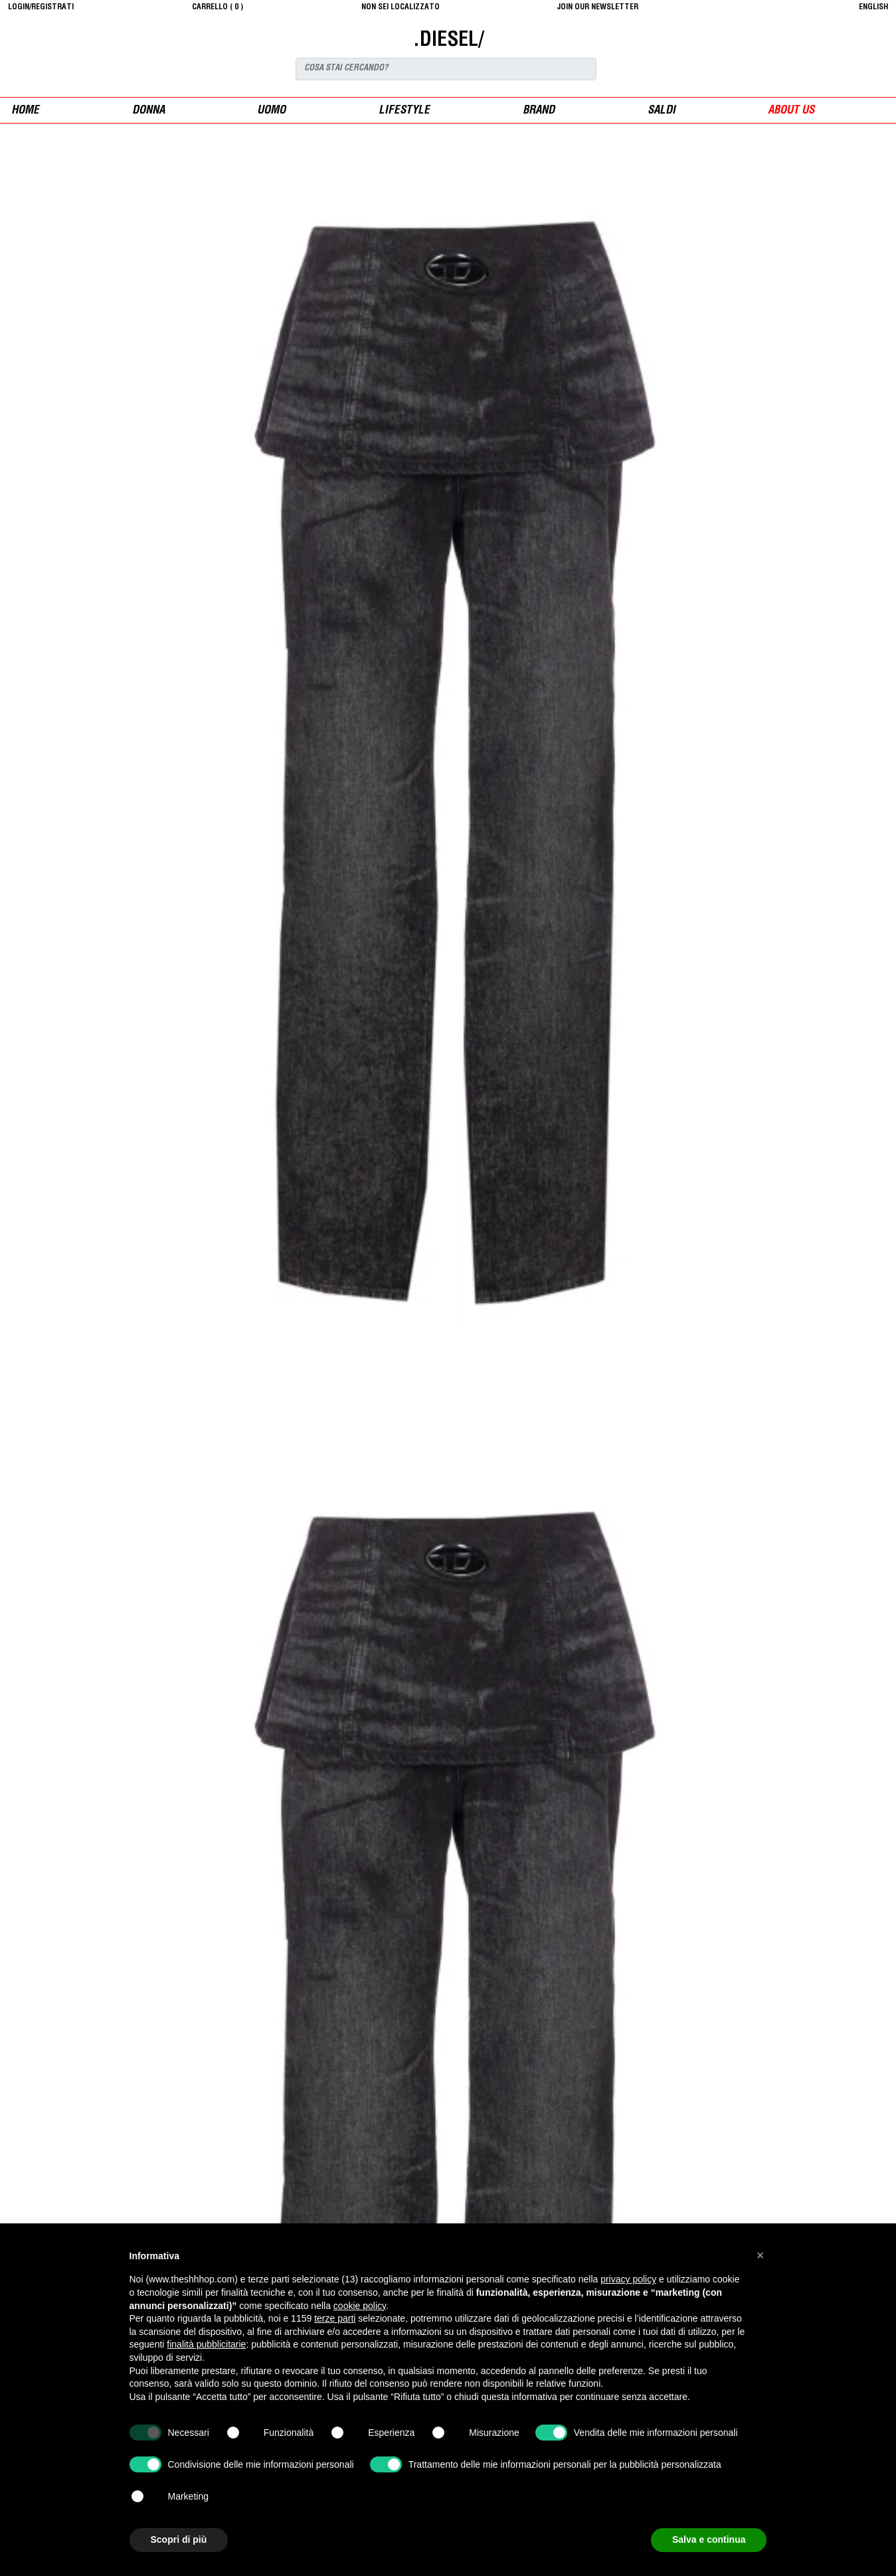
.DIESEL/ (448, 41)
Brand (539, 111)
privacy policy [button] (628, 2279)
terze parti (334, 2318)
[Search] (446, 69)
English (873, 7)
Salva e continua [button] (708, 2539)
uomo (271, 111)
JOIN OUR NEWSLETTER (597, 7)
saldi (661, 111)
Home (25, 111)
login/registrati (41, 7)
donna (148, 111)
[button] (760, 2255)
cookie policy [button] (359, 2305)
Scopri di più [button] (179, 2539)
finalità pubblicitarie (206, 2344)
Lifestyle (404, 111)
